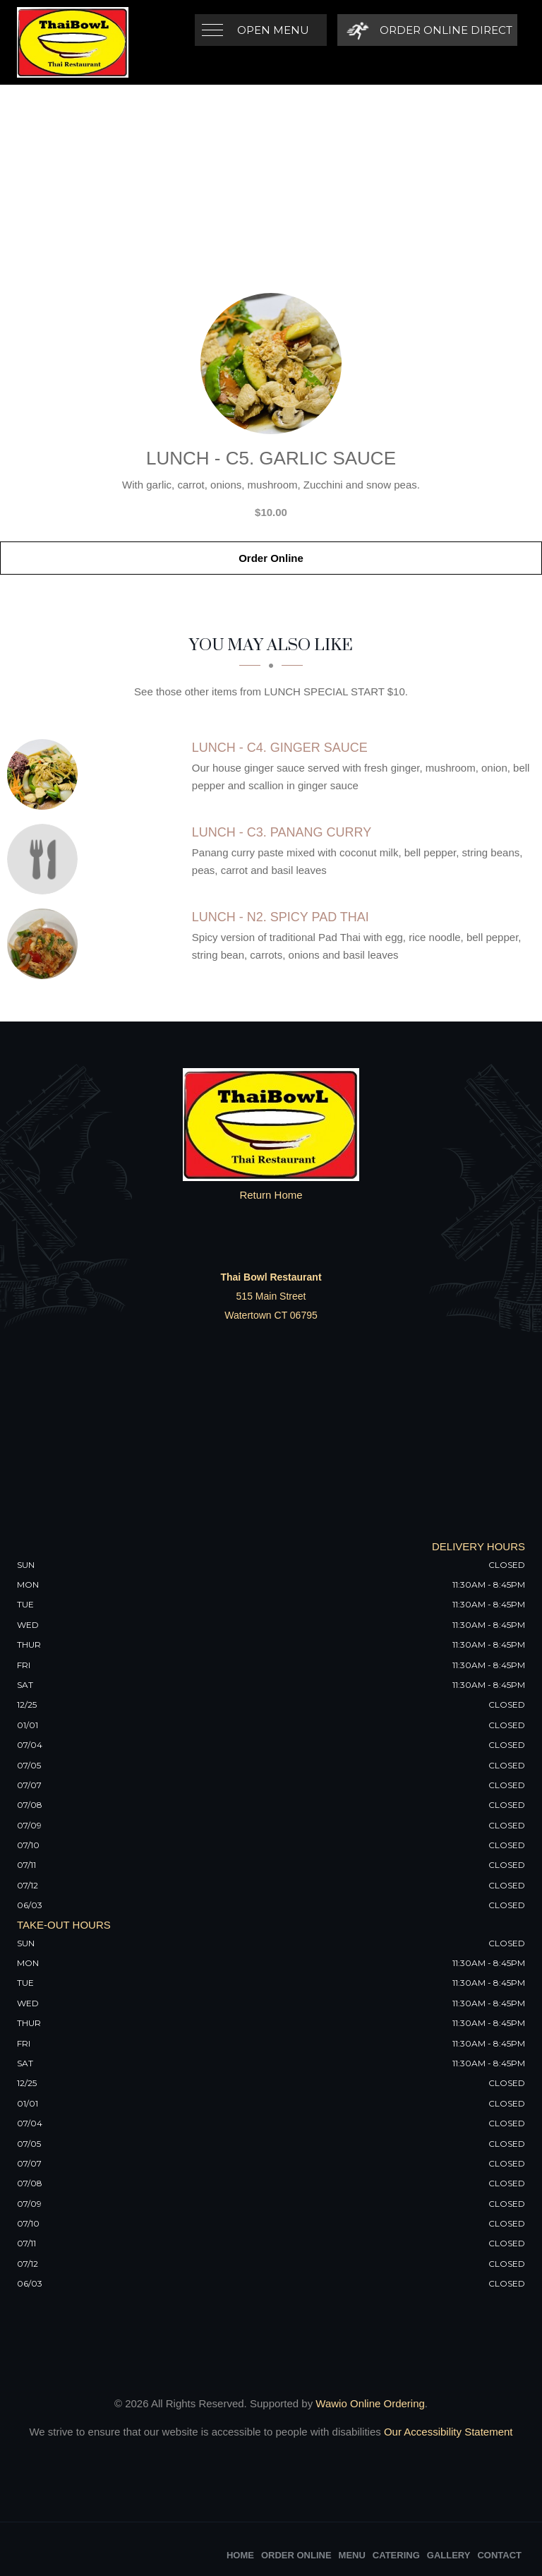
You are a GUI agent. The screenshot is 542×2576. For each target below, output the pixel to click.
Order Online (271, 558)
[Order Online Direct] (427, 30)
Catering (396, 2555)
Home (240, 2555)
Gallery (449, 2555)
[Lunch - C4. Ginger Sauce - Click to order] (46, 774)
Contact (499, 2555)
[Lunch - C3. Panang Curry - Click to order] (46, 859)
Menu (352, 2555)
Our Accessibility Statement (447, 2432)
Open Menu (273, 30)
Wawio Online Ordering (370, 2403)
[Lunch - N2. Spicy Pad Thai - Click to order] (46, 944)
